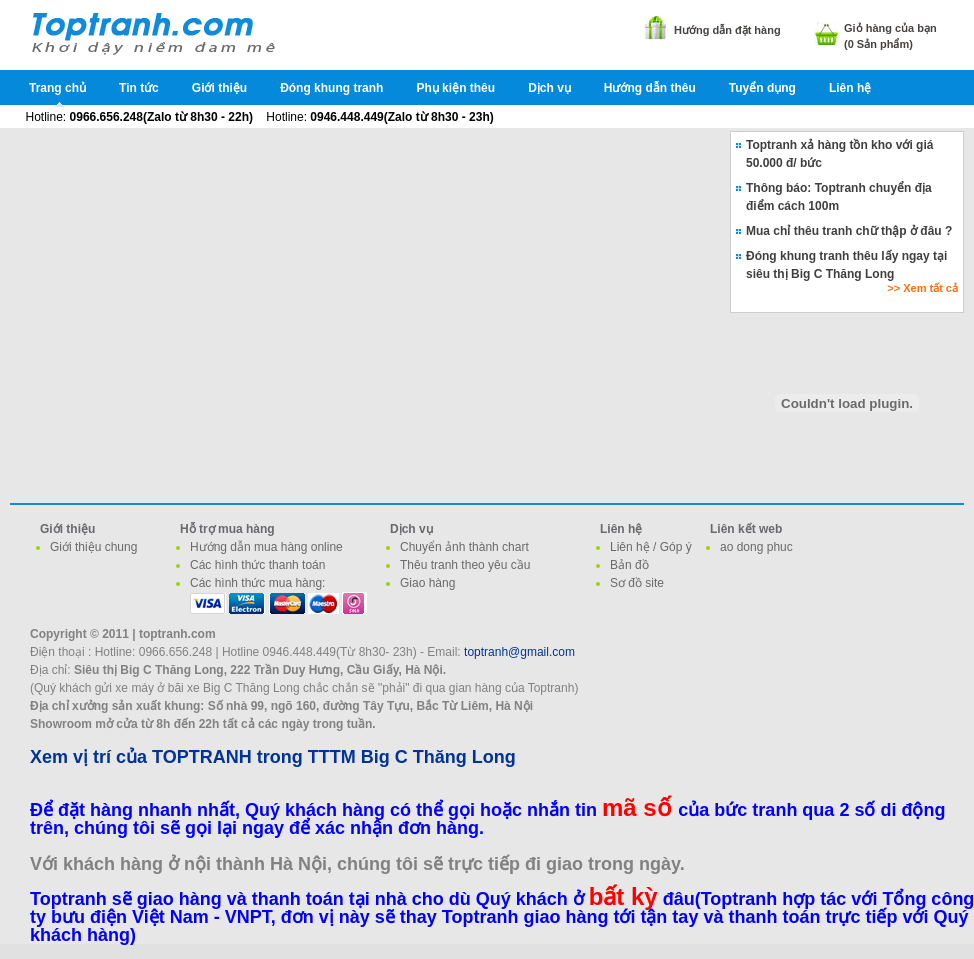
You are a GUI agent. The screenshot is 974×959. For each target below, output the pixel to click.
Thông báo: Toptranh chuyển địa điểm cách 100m (839, 197)
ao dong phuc (756, 547)
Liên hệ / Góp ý (651, 547)
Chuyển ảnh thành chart (464, 547)
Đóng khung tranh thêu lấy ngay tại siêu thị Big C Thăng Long (846, 265)
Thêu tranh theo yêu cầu (465, 565)
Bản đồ (629, 565)
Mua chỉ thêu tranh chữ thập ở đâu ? (849, 231)
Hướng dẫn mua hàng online (266, 547)
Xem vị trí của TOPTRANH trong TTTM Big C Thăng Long (273, 757)
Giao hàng (427, 583)
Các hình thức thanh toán (257, 565)
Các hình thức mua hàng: (257, 583)
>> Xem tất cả (922, 288)
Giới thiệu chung (93, 547)
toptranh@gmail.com (519, 652)
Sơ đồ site (637, 583)
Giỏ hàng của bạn (890, 28)
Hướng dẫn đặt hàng (727, 30)
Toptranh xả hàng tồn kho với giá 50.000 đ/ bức (839, 154)
